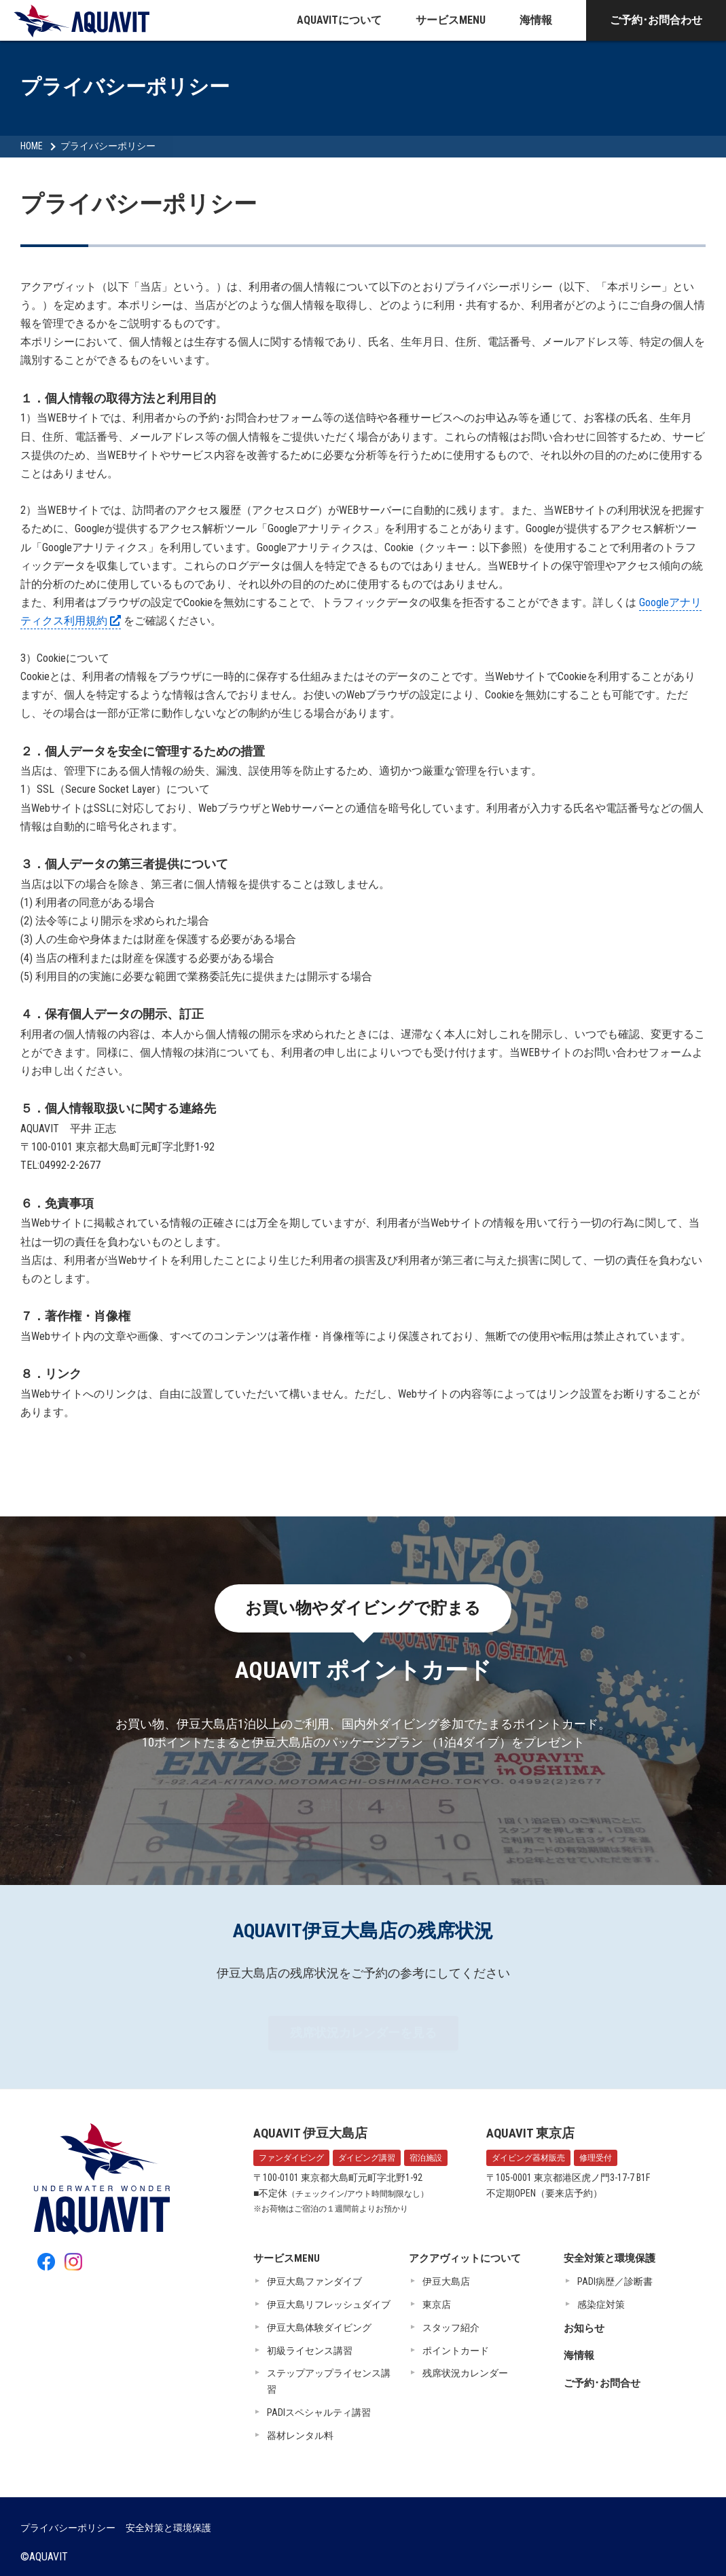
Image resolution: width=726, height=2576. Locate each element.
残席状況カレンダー (465, 2373)
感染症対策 (601, 2304)
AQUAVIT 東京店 (530, 2133)
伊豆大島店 (446, 2281)
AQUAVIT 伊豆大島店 (310, 2133)
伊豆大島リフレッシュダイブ (329, 2304)
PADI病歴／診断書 (615, 2281)
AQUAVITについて (339, 20)
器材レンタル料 (300, 2435)
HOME (31, 146)
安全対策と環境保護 (609, 2258)
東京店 (436, 2304)
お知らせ (584, 2328)
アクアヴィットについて (465, 2258)
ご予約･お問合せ (602, 2383)
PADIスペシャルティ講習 (319, 2412)
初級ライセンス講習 (309, 2350)
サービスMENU (451, 20)
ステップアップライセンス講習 (329, 2381)
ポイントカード (455, 2350)
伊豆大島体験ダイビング (319, 2327)
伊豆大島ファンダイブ (314, 2281)
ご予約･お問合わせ (656, 20)
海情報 (536, 20)
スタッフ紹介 (450, 2327)
